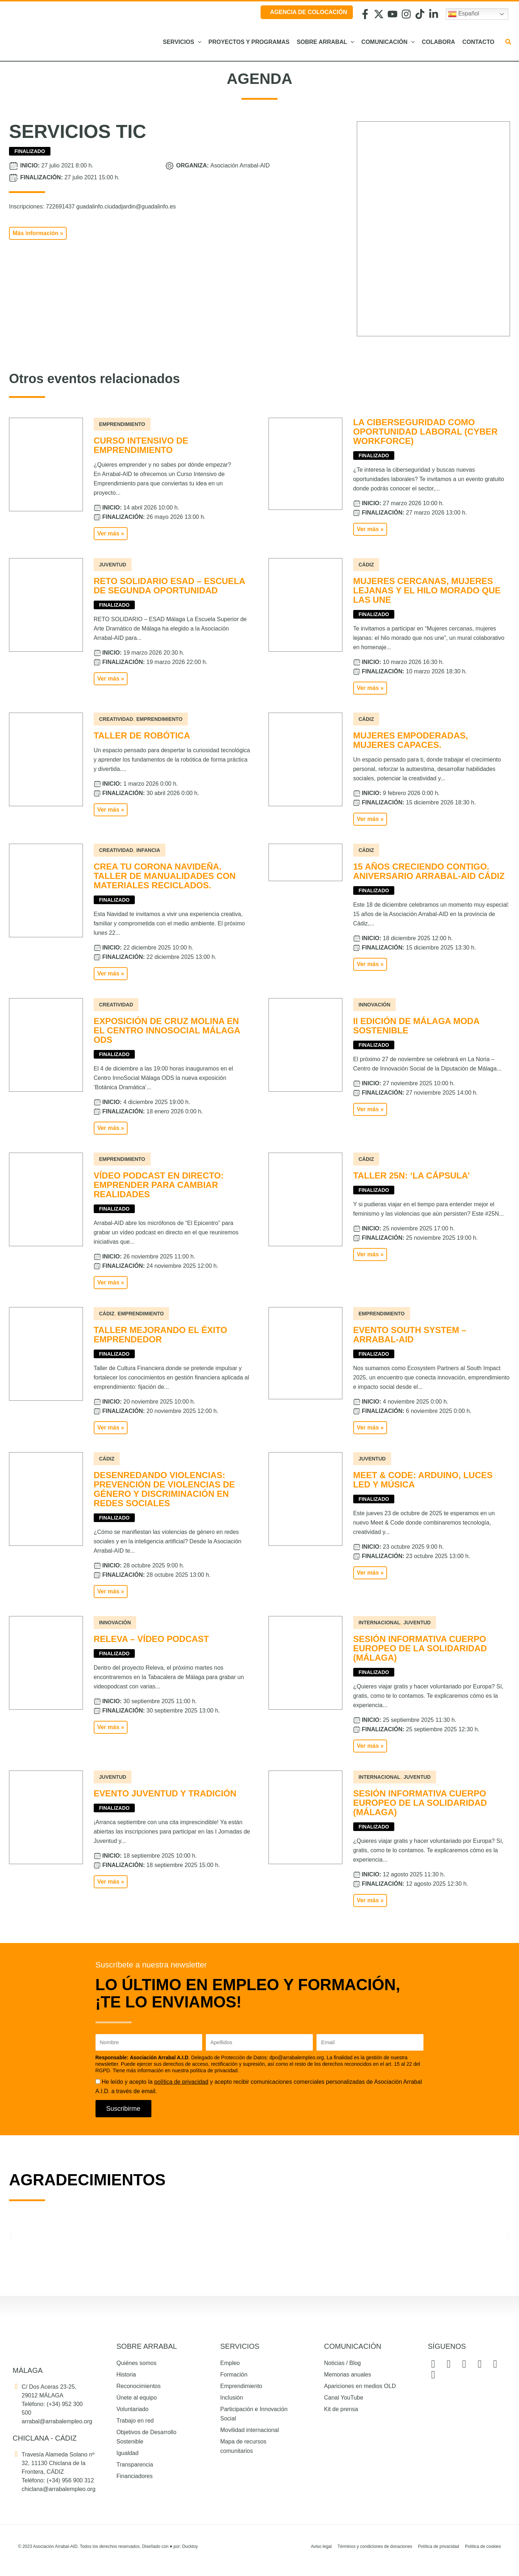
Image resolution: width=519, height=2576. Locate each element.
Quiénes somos (136, 2363)
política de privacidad (181, 2082)
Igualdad (127, 2453)
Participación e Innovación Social (254, 2414)
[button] (508, 42)
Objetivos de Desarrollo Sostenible (146, 2437)
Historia (126, 2374)
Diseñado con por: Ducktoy (170, 2546)
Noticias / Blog (342, 2363)
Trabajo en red (135, 2421)
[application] (197, 42)
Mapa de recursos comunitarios (243, 2446)
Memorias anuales (347, 2374)
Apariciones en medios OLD (360, 2386)
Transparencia (134, 2464)
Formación (234, 2374)
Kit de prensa (341, 2409)
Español (463, 14)
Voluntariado (132, 2409)
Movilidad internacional (249, 2430)
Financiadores (134, 2476)
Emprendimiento (241, 2386)
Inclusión (231, 2398)
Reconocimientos (138, 2386)
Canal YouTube (343, 2398)
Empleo (230, 2363)
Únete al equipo (136, 2398)
